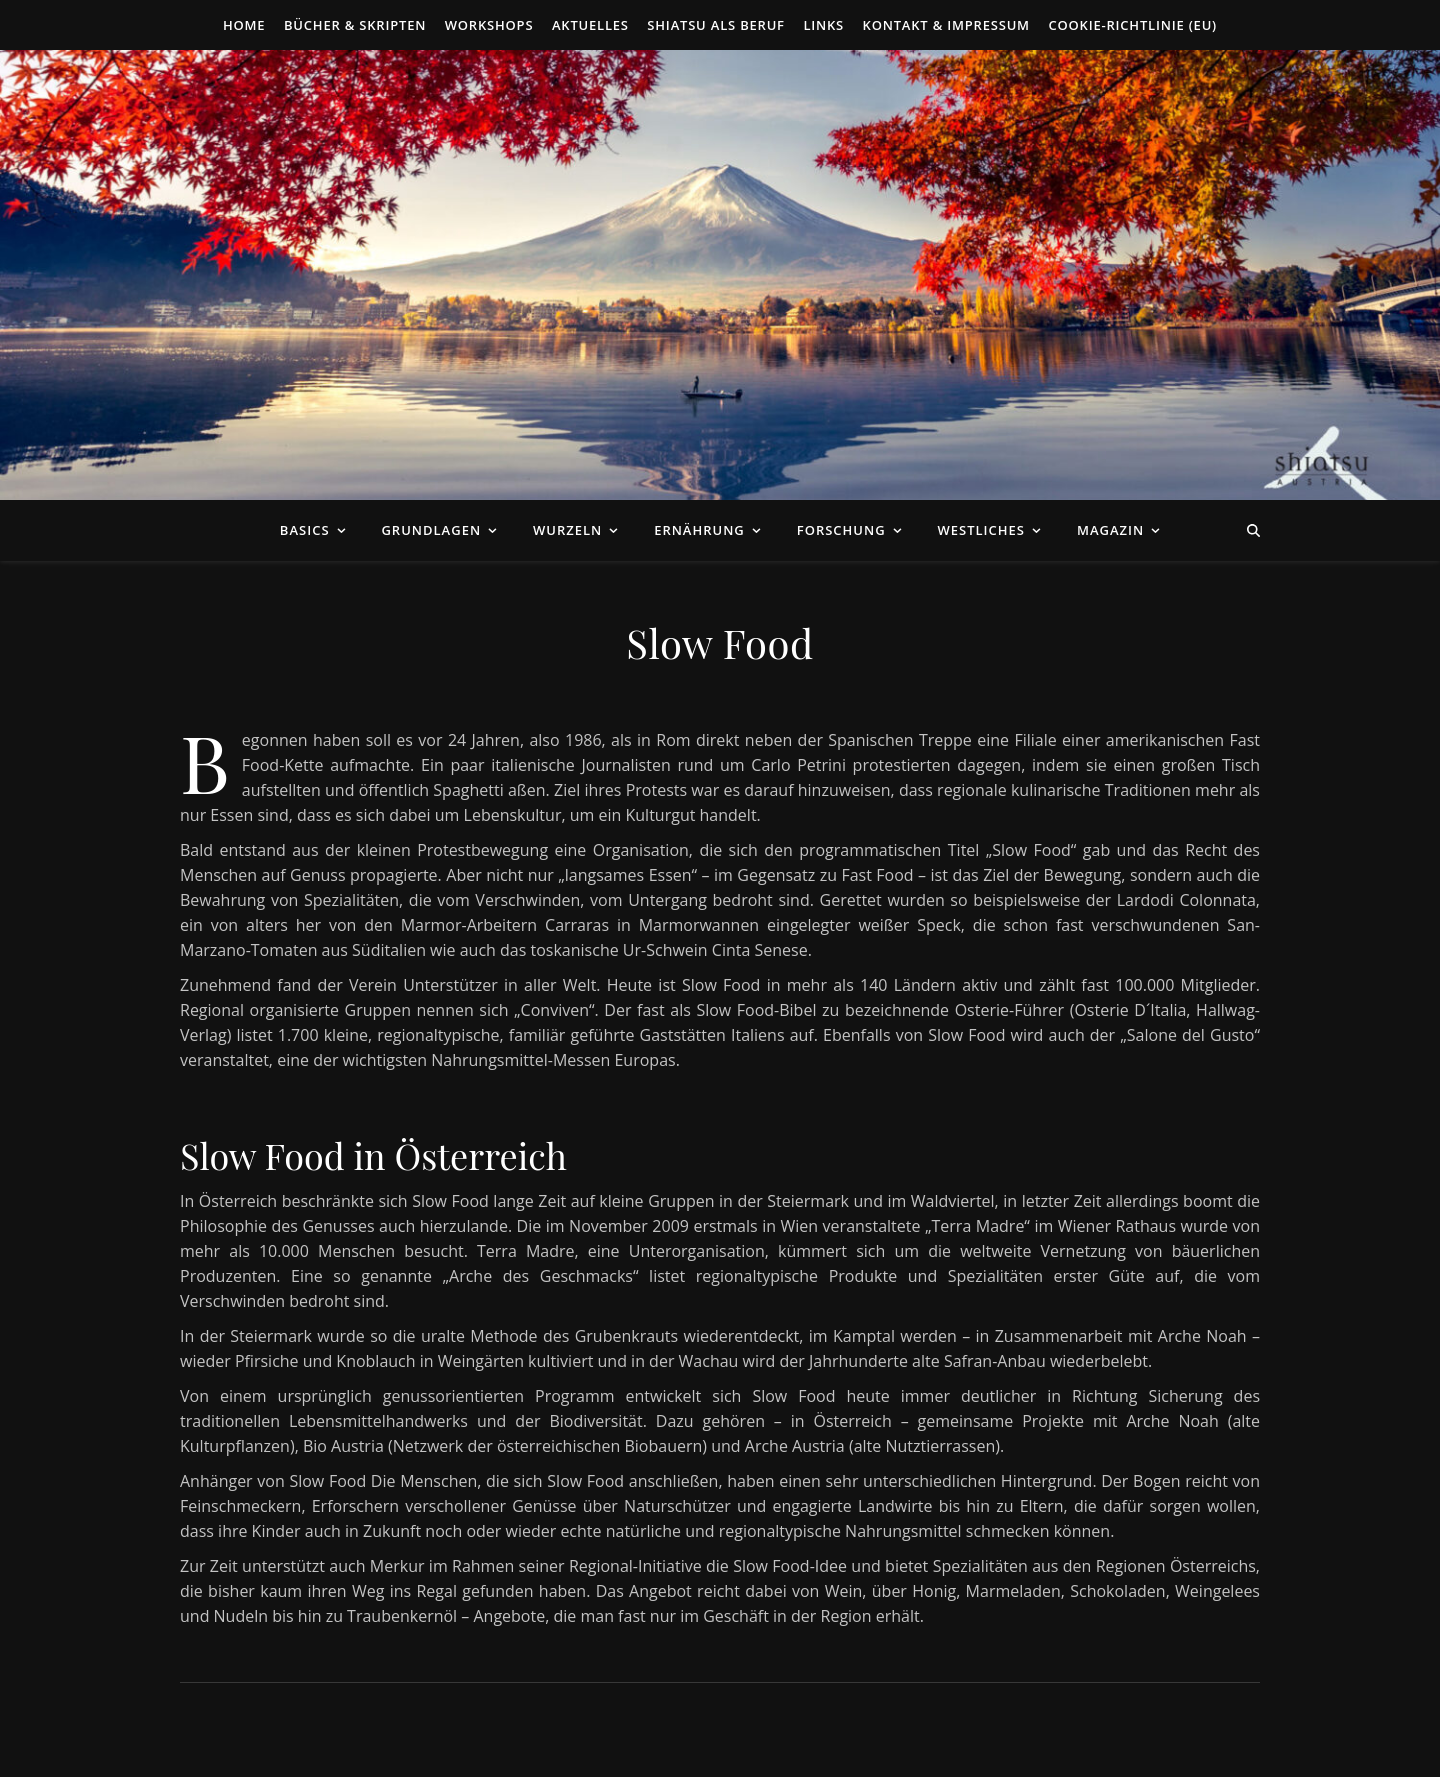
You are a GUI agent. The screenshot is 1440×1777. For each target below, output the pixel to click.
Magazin (1110, 530)
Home (244, 25)
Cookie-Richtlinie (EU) (1132, 25)
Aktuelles (590, 25)
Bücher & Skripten (355, 25)
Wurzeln (567, 530)
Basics (305, 530)
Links (823, 25)
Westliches (981, 530)
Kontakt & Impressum (946, 25)
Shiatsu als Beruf (716, 25)
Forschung (841, 530)
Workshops (489, 25)
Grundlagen (431, 530)
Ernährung (699, 530)
